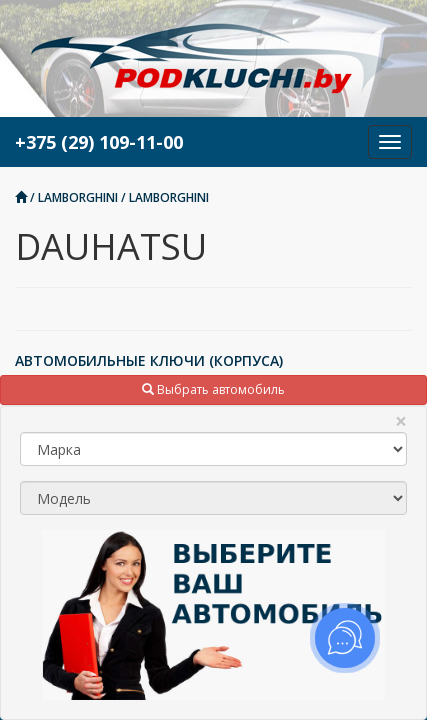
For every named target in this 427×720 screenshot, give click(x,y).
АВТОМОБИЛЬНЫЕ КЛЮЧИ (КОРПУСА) (149, 360)
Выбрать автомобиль (213, 389)
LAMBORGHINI (78, 197)
